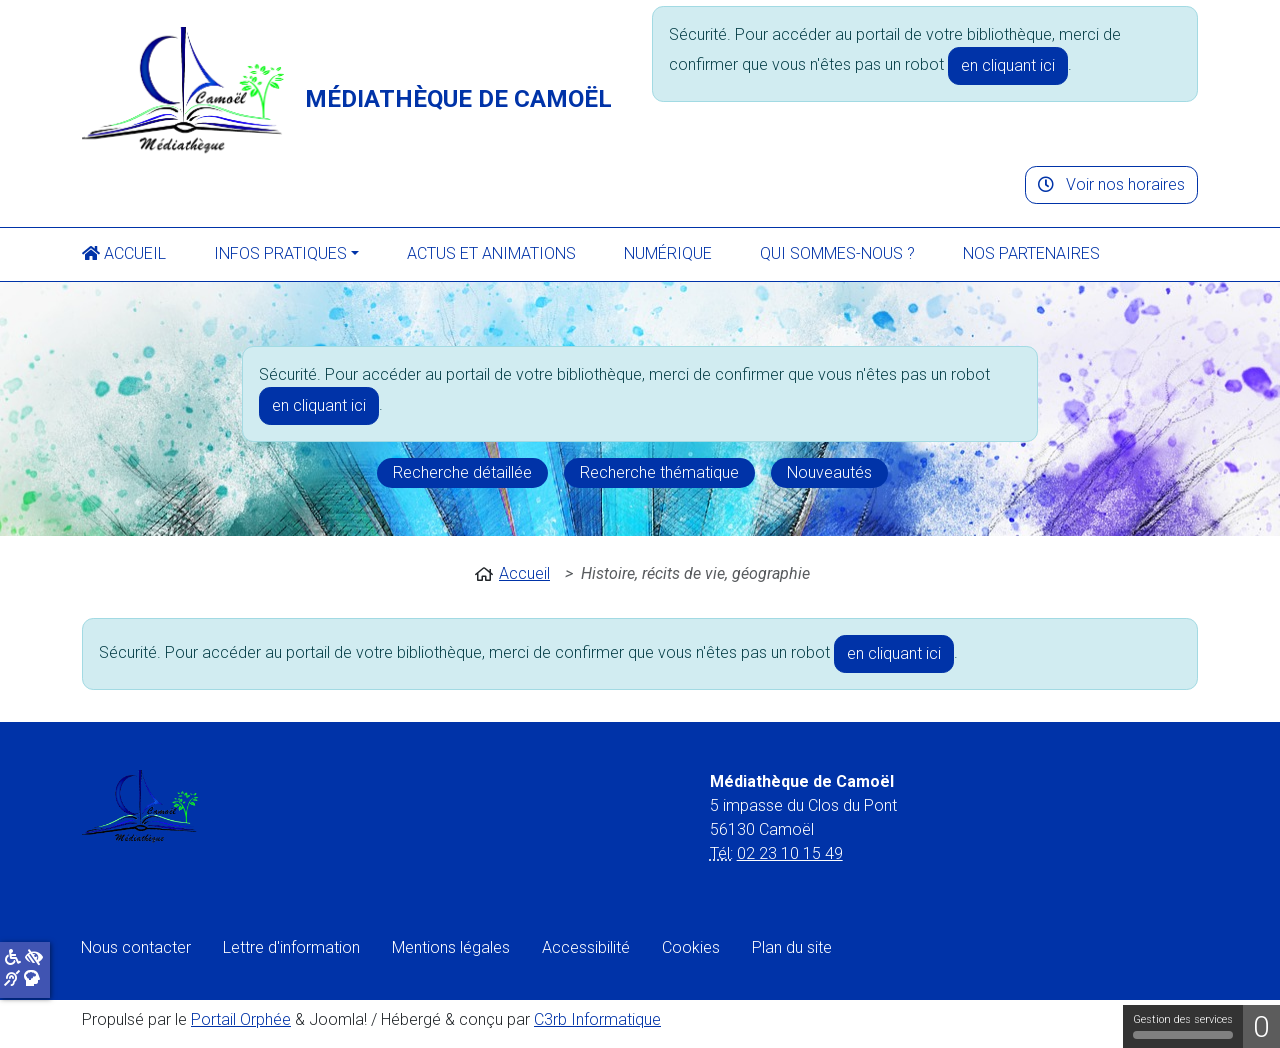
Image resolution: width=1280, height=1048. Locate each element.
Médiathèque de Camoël (458, 99)
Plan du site (792, 947)
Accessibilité (586, 947)
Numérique (668, 253)
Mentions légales (451, 947)
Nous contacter (136, 947)
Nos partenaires (1031, 253)
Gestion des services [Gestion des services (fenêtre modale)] (1183, 1026)
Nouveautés (829, 472)
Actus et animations (491, 253)
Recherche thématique (659, 472)
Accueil (124, 253)
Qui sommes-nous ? (837, 253)
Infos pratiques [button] (280, 253)
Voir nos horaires (1111, 184)
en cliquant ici (1008, 65)
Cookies (691, 947)
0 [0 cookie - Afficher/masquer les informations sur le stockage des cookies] (1261, 1026)
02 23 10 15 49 (790, 853)
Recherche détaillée (462, 472)
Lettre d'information (291, 947)
